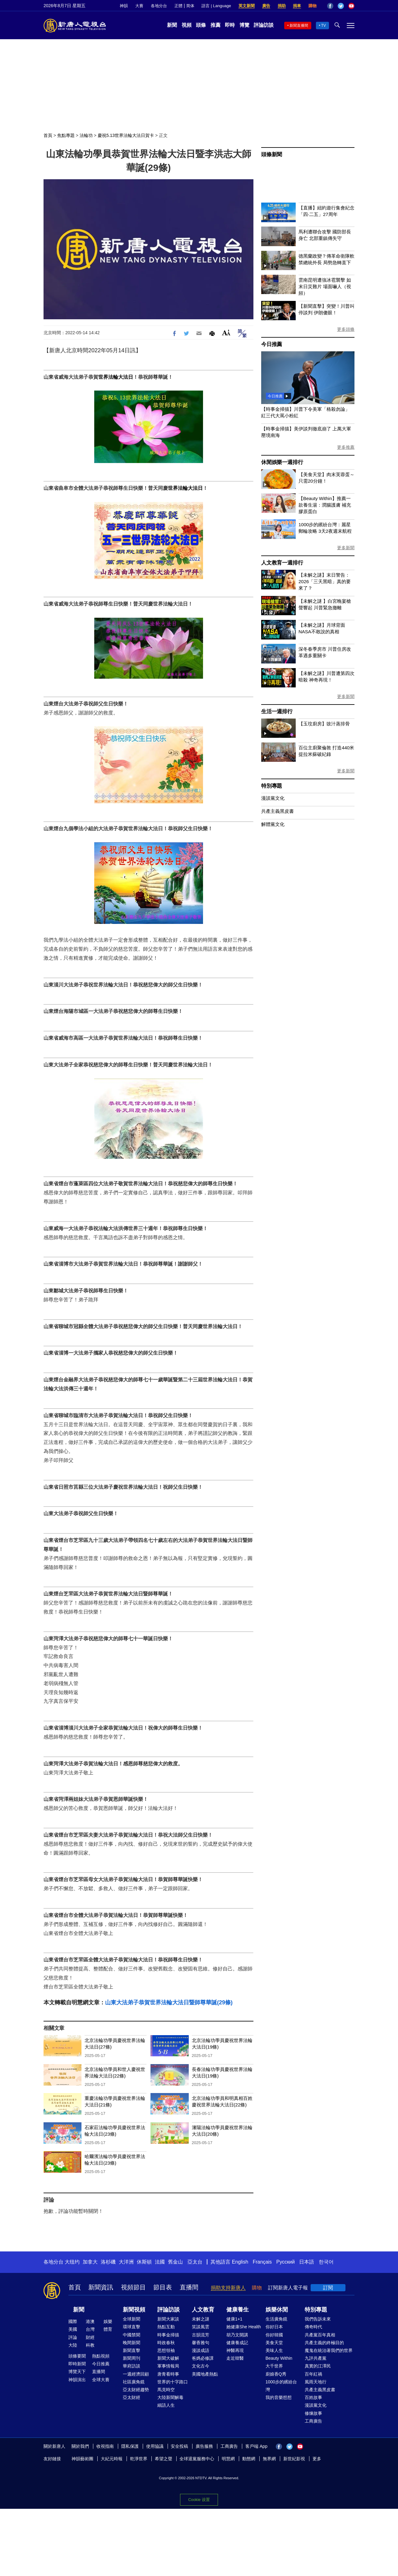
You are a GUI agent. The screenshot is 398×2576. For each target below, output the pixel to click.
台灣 (90, 2329)
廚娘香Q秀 (276, 2374)
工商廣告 (313, 2421)
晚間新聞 (131, 2342)
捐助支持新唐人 (228, 2287)
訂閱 (328, 2287)
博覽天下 (77, 2371)
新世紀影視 (294, 2458)
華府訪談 (131, 2365)
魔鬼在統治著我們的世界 (329, 2350)
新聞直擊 (131, 2350)
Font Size (226, 332)
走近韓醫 (235, 2358)
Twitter (341, 6)
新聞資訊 (100, 2287)
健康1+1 (234, 2318)
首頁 (48, 135)
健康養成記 (237, 2342)
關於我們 (80, 2446)
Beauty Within (279, 2358)
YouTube (351, 6)
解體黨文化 (273, 824)
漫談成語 (200, 2350)
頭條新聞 (271, 154)
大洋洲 (126, 2262)
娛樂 (108, 2321)
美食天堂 (274, 2342)
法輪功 (86, 135)
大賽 (139, 5)
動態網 (248, 2458)
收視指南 (105, 2446)
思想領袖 (166, 2350)
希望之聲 (163, 2458)
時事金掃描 (168, 2334)
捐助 (282, 5)
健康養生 (237, 2310)
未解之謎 (200, 2318)
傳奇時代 (313, 2326)
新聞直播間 (298, 25)
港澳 (90, 2321)
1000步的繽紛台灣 (281, 2385)
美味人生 (274, 2350)
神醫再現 (235, 2350)
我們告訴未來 (318, 2318)
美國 (72, 2329)
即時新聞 (77, 2363)
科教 (90, 2345)
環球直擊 (131, 2326)
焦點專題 (66, 135)
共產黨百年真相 (320, 2334)
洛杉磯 (108, 2262)
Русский (285, 2262)
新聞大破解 (168, 2358)
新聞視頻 (134, 2310)
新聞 (172, 25)
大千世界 (274, 2365)
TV (323, 25)
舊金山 (175, 2262)
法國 (160, 2262)
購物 (312, 5)
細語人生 (166, 2405)
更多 (316, 2458)
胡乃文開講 (237, 2334)
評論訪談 (264, 25)
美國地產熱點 (205, 2374)
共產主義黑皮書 (277, 811)
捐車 (297, 5)
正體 (178, 5)
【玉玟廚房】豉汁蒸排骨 (324, 723)
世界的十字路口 (172, 2381)
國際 (72, 2321)
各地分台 (159, 5)
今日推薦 (271, 344)
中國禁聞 (131, 2334)
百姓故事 (313, 2397)
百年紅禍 (313, 2374)
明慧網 (228, 2458)
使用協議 (155, 2446)
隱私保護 (130, 2446)
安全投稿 (179, 2446)
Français (262, 2262)
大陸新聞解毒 (170, 2397)
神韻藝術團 (82, 2458)
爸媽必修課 (203, 2358)
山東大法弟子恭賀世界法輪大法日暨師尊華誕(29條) (169, 2002)
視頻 (187, 25)
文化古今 (200, 2365)
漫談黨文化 (273, 798)
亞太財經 (131, 2397)
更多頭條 (345, 329)
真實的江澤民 (318, 2365)
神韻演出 (77, 2379)
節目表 (162, 2287)
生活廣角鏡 (276, 2318)
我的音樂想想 (279, 2397)
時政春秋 (166, 2342)
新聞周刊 (131, 2358)
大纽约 (72, 2262)
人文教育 (203, 2310)
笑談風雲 (200, 2326)
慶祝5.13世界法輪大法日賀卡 (126, 135)
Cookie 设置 (199, 2499)
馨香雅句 (200, 2342)
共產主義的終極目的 (324, 2342)
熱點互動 (166, 2326)
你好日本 (274, 2326)
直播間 (189, 2287)
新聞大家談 (168, 2318)
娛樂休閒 (277, 2310)
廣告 (266, 5)
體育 (108, 2329)
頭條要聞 (77, 2356)
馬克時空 (166, 2389)
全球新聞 (131, 2318)
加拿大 (90, 2262)
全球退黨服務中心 (196, 2458)
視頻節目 (133, 2287)
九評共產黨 (315, 2358)
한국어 (326, 2262)
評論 (72, 2337)
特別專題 (271, 786)
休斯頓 (144, 2262)
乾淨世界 (138, 2458)
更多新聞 (345, 547)
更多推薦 (345, 447)
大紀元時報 (112, 2458)
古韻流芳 (200, 2334)
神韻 (124, 5)
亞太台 (194, 2262)
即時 (230, 25)
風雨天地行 (315, 2381)
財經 (90, 2337)
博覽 (244, 25)
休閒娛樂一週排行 (282, 462)
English (240, 2262)
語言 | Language (216, 5)
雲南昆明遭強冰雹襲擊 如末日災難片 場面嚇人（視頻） (324, 286)
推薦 (215, 25)
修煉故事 (313, 2413)
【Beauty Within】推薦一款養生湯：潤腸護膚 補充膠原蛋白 (324, 505)
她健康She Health (243, 2326)
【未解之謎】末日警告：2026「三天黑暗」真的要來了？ (324, 581)
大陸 (72, 2345)
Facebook (330, 6)
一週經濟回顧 (136, 2374)
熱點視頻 (100, 2356)
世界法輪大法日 (115, 377)
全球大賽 (100, 2379)
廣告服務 (204, 2446)
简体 (190, 5)
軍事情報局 (168, 2365)
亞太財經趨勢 (136, 2389)
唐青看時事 (168, 2374)
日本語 (306, 2262)
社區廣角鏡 (134, 2381)
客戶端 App (256, 2446)
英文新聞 (246, 5)
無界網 (269, 2458)
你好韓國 (274, 2334)
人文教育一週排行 (282, 563)
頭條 (201, 25)
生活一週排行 (277, 711)
